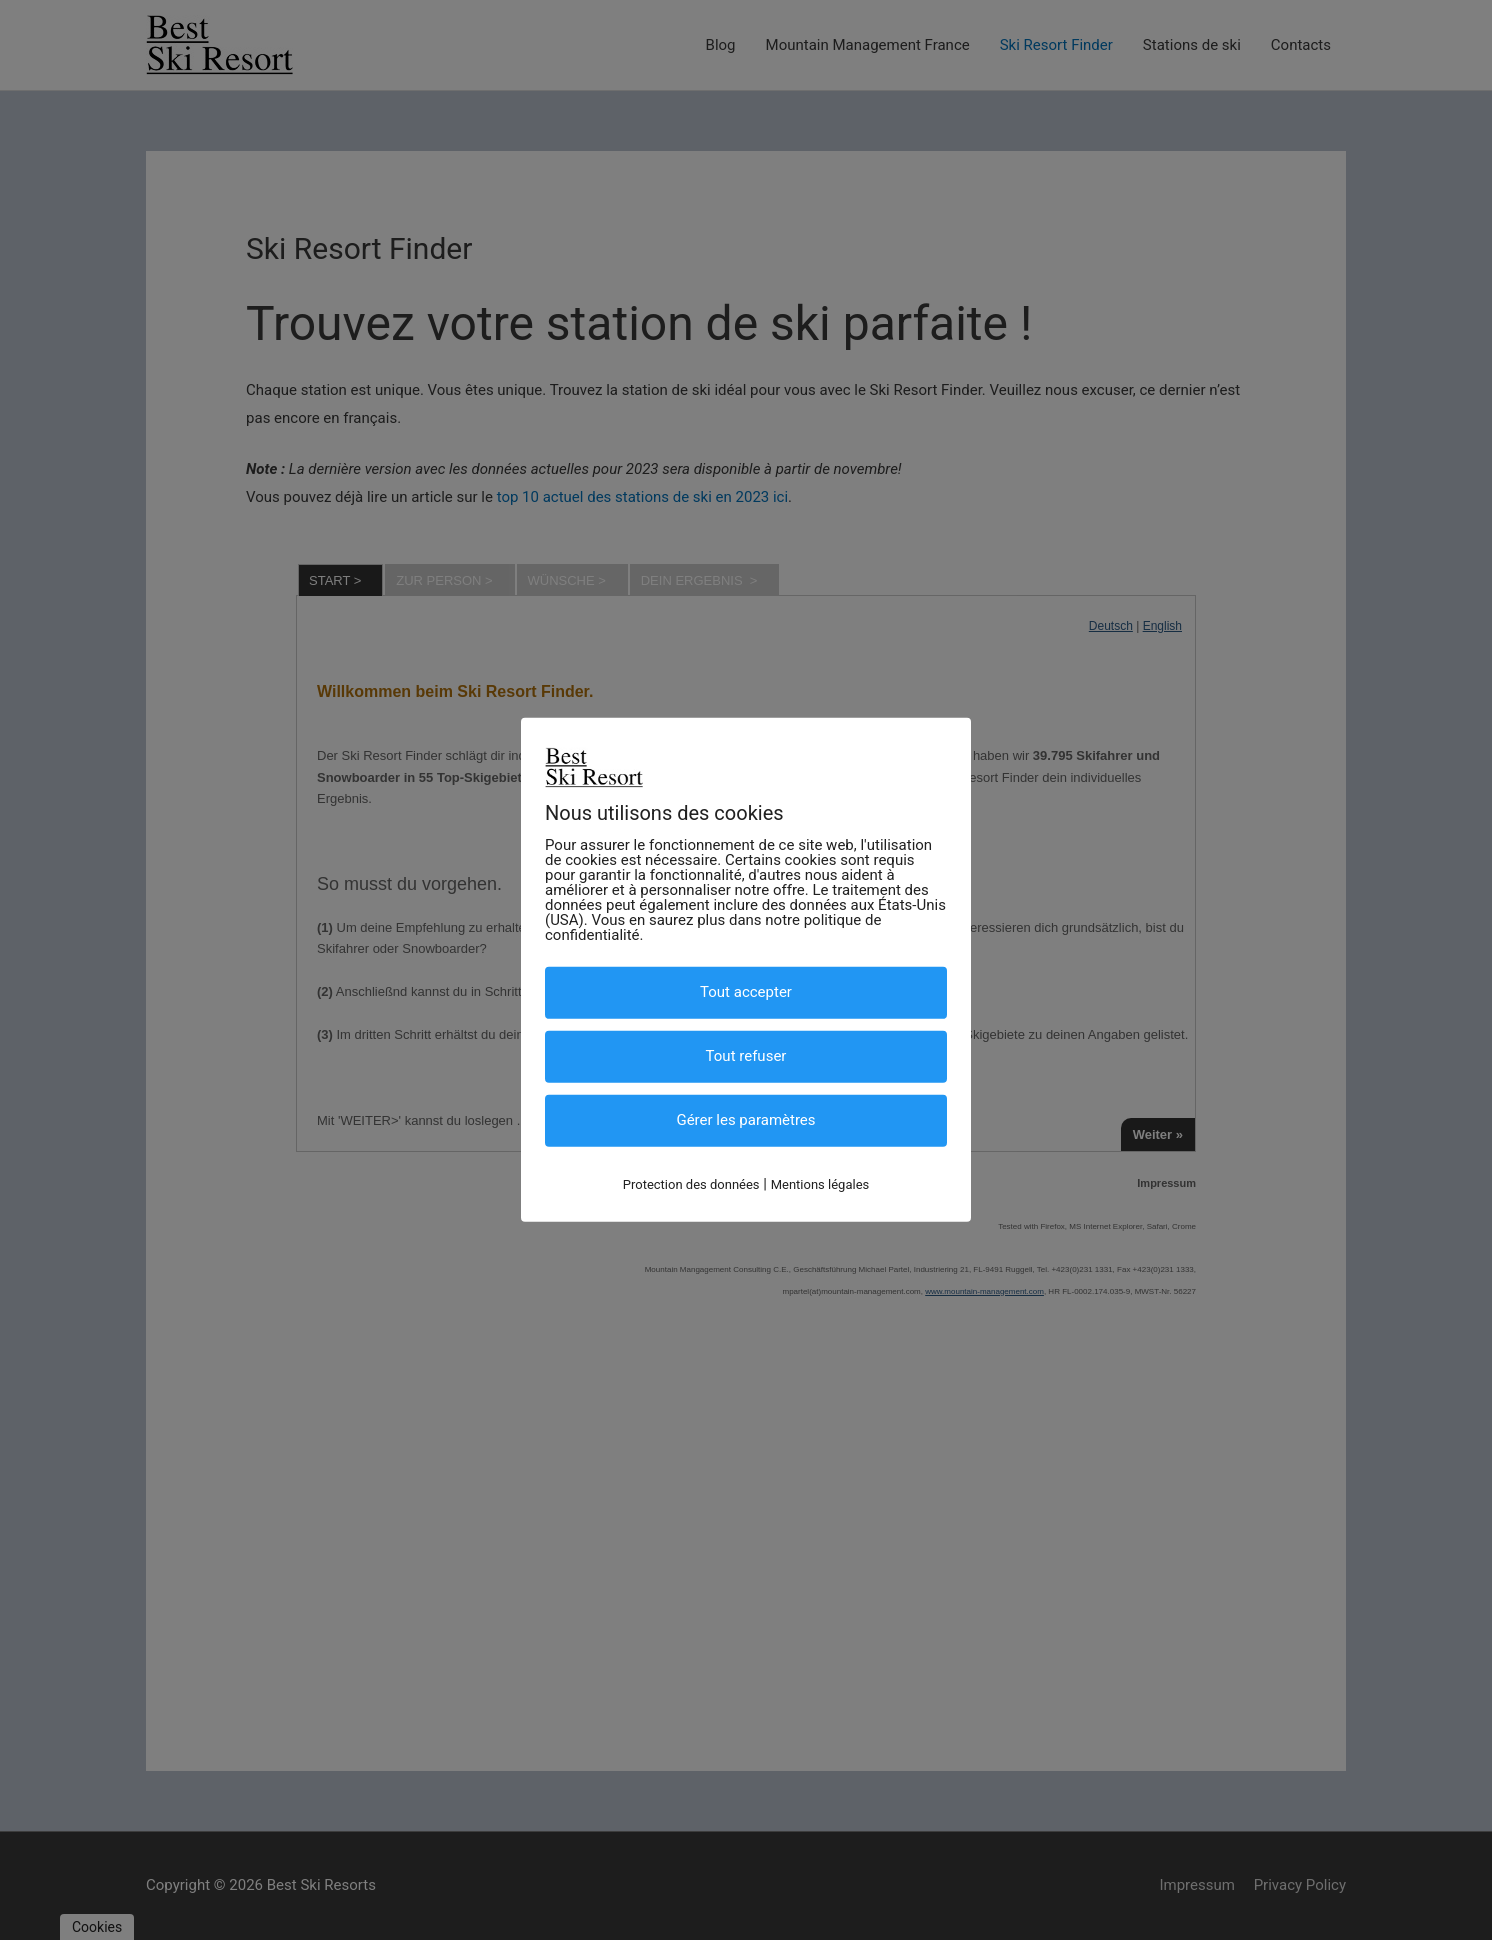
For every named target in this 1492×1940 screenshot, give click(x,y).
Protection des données (691, 1183)
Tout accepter (746, 992)
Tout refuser (746, 1056)
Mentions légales (820, 1183)
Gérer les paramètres (745, 1120)
